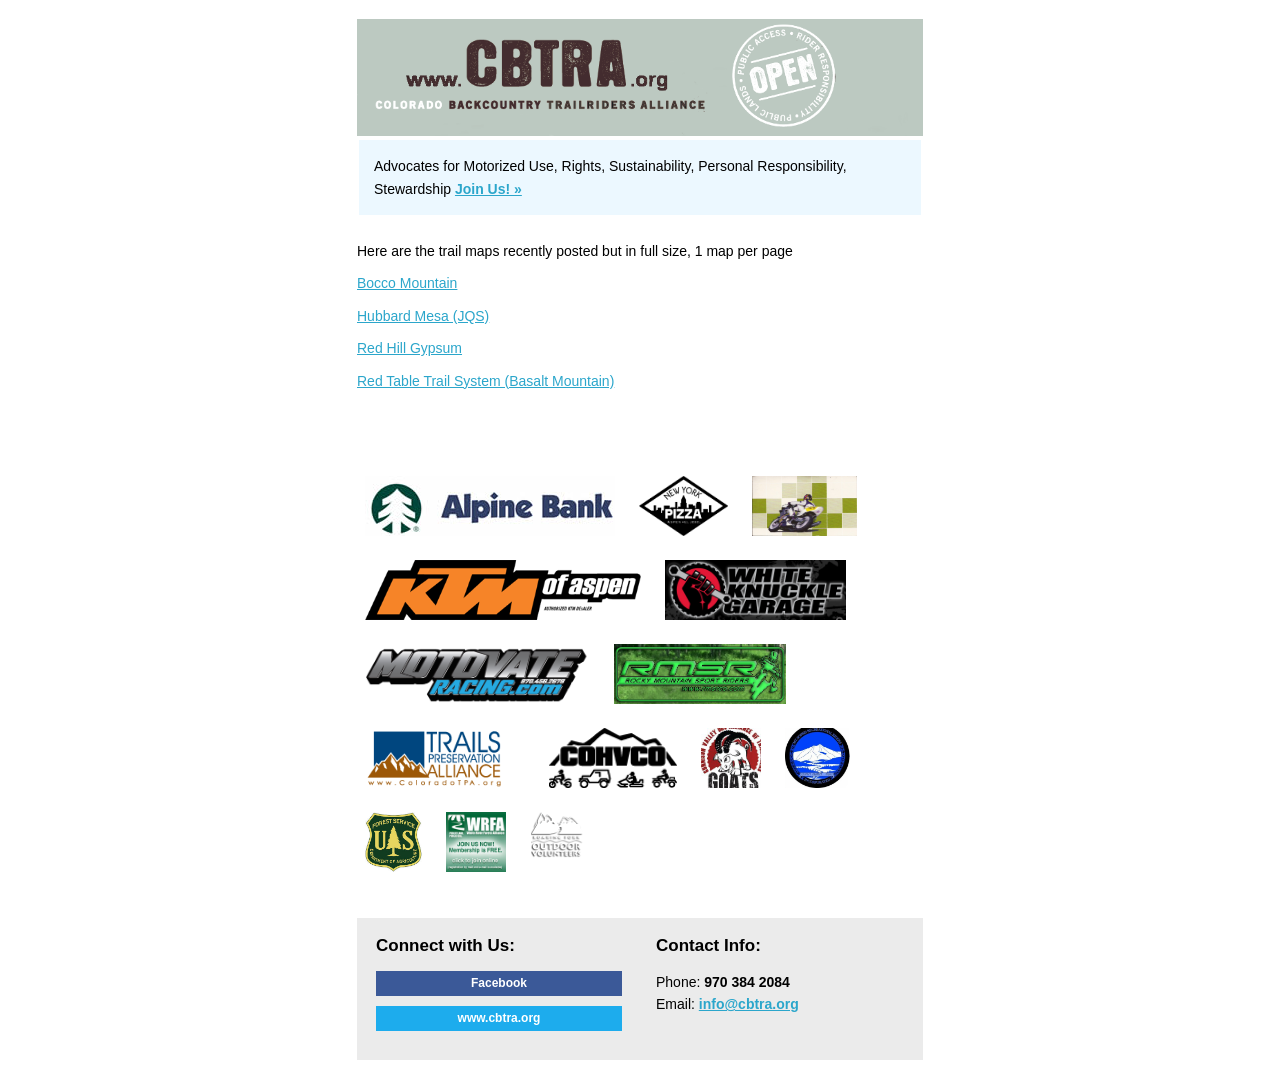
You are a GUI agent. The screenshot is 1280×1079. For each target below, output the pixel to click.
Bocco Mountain (407, 283)
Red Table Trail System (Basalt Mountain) (485, 381)
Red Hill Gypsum (409, 348)
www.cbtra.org (499, 1018)
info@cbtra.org (749, 1004)
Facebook (499, 983)
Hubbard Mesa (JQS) (423, 316)
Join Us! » (488, 189)
